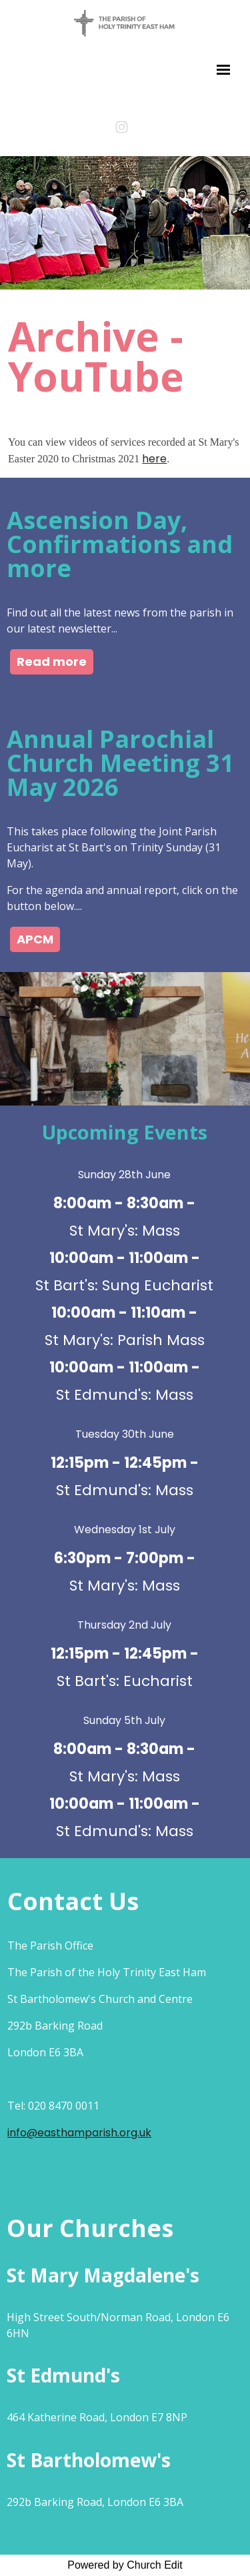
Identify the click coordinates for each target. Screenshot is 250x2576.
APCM (35, 939)
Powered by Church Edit (125, 2565)
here (154, 458)
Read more (52, 661)
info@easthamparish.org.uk (79, 2132)
